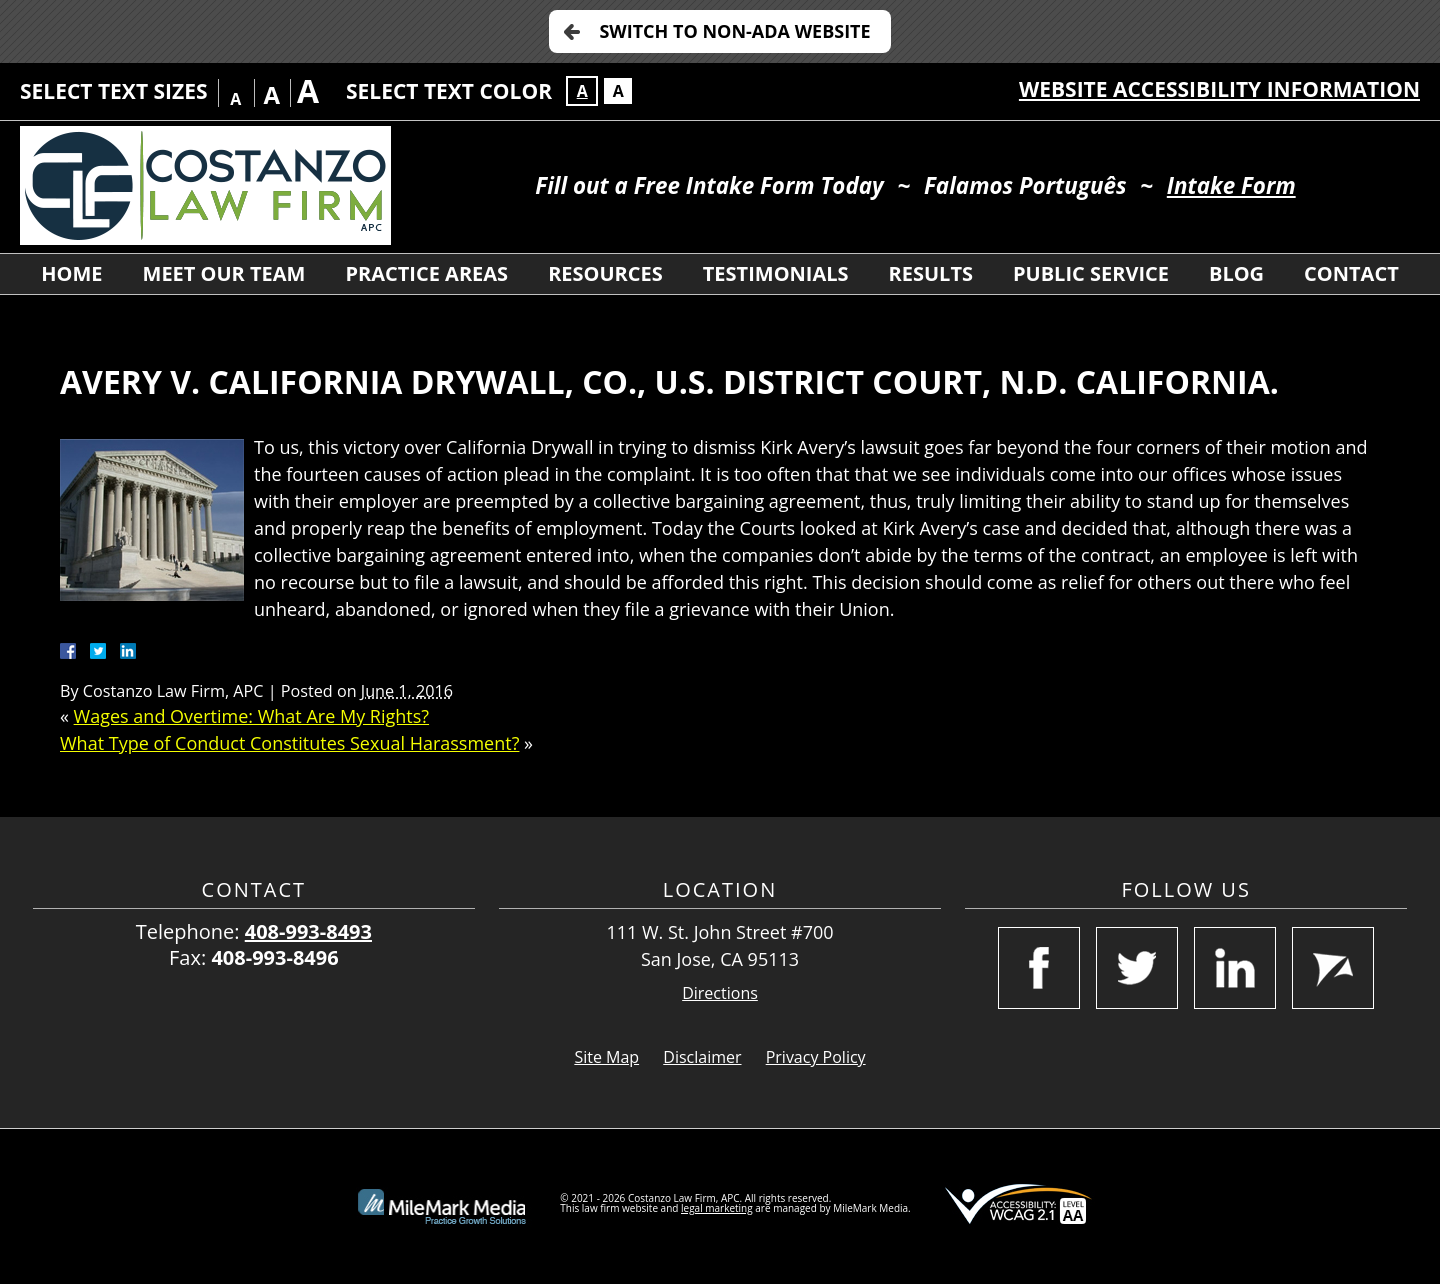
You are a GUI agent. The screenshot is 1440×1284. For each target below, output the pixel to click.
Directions (720, 993)
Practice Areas (426, 273)
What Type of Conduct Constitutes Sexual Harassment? (289, 743)
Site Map (606, 1057)
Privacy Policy (816, 1057)
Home (71, 273)
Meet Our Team (224, 273)
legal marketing (717, 1208)
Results (931, 273)
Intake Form (1231, 185)
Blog (1236, 273)
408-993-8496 (274, 957)
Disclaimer (702, 1057)
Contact (1351, 273)
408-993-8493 (308, 931)
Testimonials (776, 273)
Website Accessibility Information (1219, 89)
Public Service (1091, 273)
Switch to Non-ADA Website (734, 31)
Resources (605, 273)
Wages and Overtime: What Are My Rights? (251, 716)
